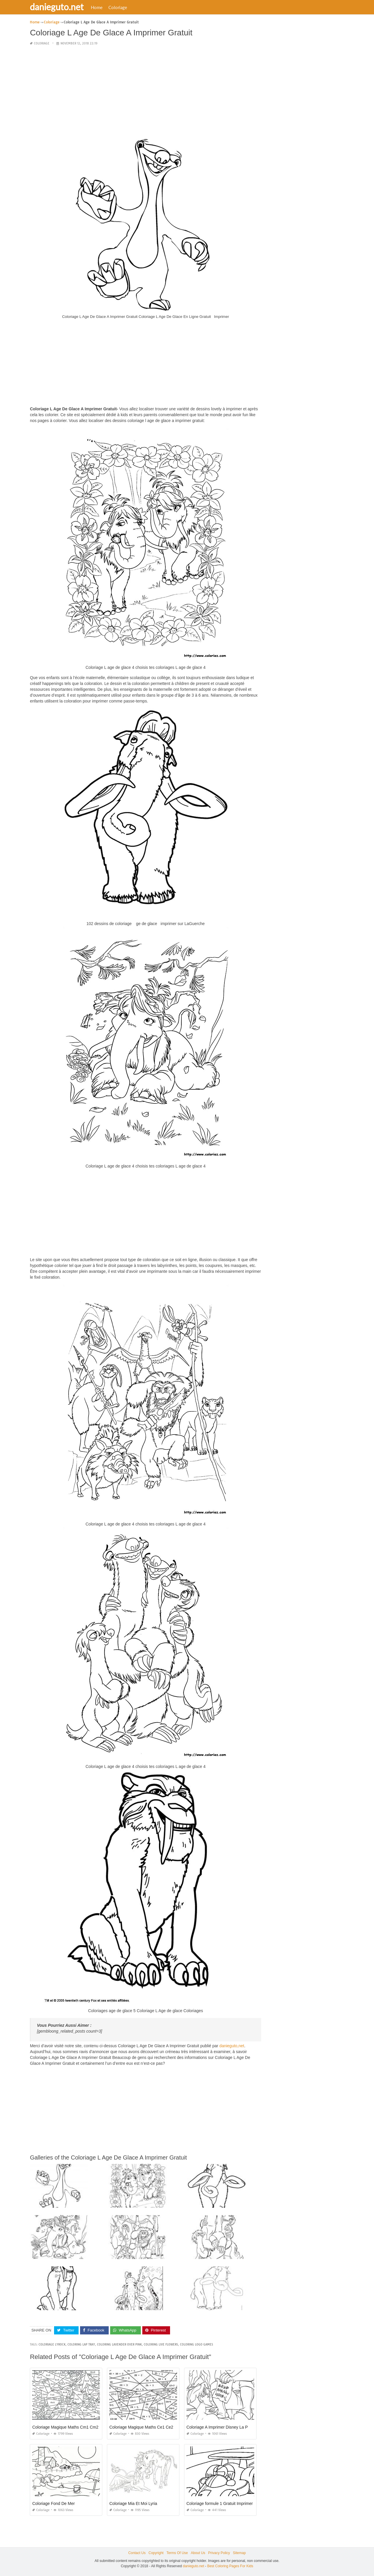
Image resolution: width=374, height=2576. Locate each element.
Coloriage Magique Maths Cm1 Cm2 (65, 2427)
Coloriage (120, 7)
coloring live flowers (161, 2344)
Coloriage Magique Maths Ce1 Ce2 (141, 2427)
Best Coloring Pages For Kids (230, 2566)
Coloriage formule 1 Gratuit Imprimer (219, 2503)
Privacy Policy (219, 2553)
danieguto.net (59, 6)
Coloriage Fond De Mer (53, 2503)
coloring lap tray (81, 2344)
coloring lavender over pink (119, 2344)
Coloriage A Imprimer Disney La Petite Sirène (227, 2427)
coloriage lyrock (52, 2344)
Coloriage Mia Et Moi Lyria (133, 2503)
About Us (198, 2553)
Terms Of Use (177, 2553)
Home (99, 7)
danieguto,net (231, 2045)
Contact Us (137, 2553)
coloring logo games (196, 2344)
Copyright (155, 2553)
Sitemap (239, 2553)
